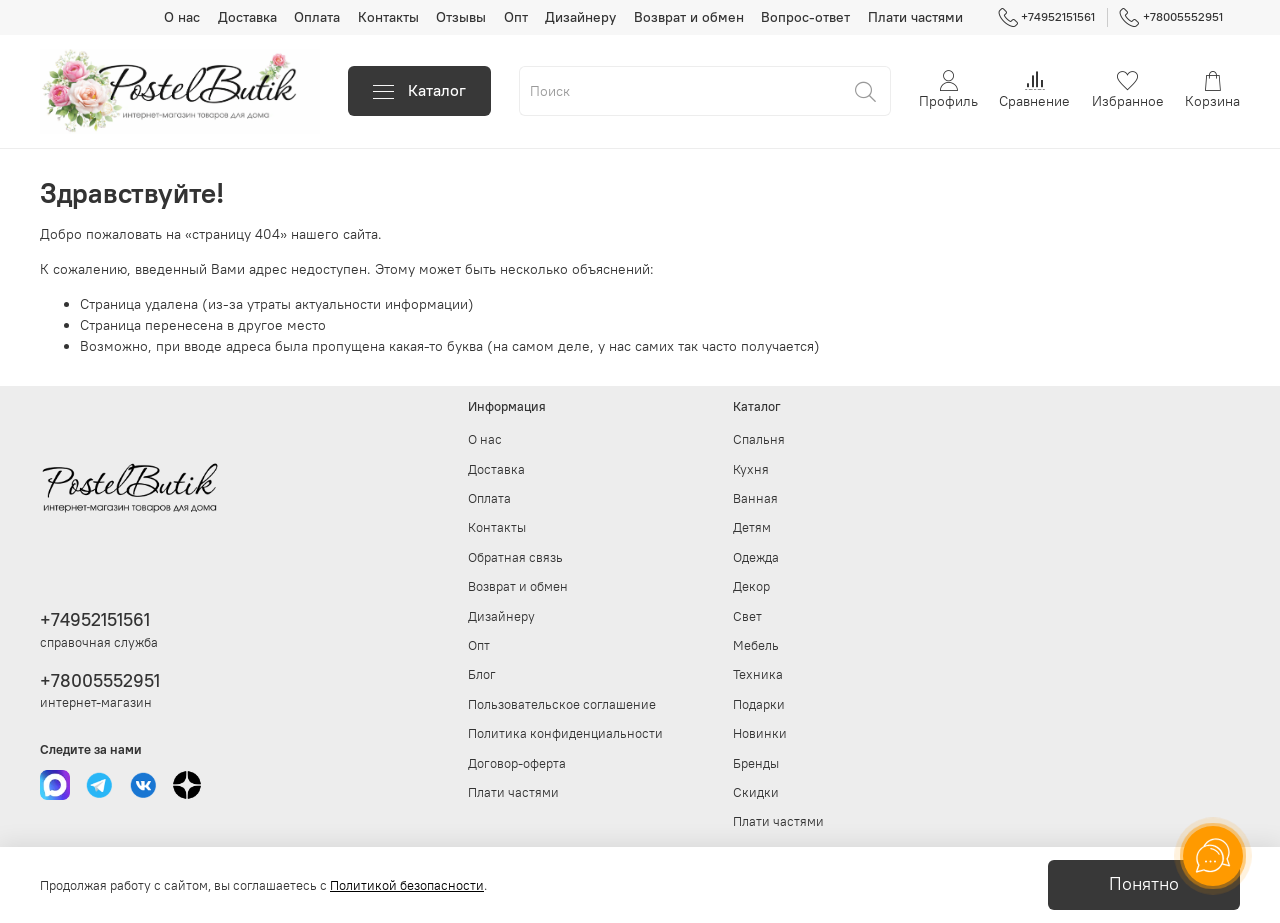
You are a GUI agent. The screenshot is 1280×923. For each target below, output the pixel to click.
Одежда (756, 557)
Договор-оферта (517, 763)
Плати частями (915, 17)
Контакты (388, 17)
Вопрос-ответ (805, 17)
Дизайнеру (580, 17)
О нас (182, 17)
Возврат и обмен (689, 17)
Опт (516, 17)
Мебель (756, 645)
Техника (758, 674)
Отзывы (461, 17)
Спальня (759, 439)
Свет (747, 616)
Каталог (419, 90)
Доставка (247, 17)
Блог (482, 674)
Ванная (755, 498)
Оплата (317, 17)
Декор (751, 586)
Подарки (759, 704)
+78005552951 (1171, 17)
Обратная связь (515, 557)
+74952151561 (1047, 17)
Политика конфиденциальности (565, 733)
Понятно (1144, 884)
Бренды (756, 763)
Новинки (760, 733)
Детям (752, 527)
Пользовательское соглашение (562, 704)
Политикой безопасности (407, 885)
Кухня (751, 469)
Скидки (756, 792)
